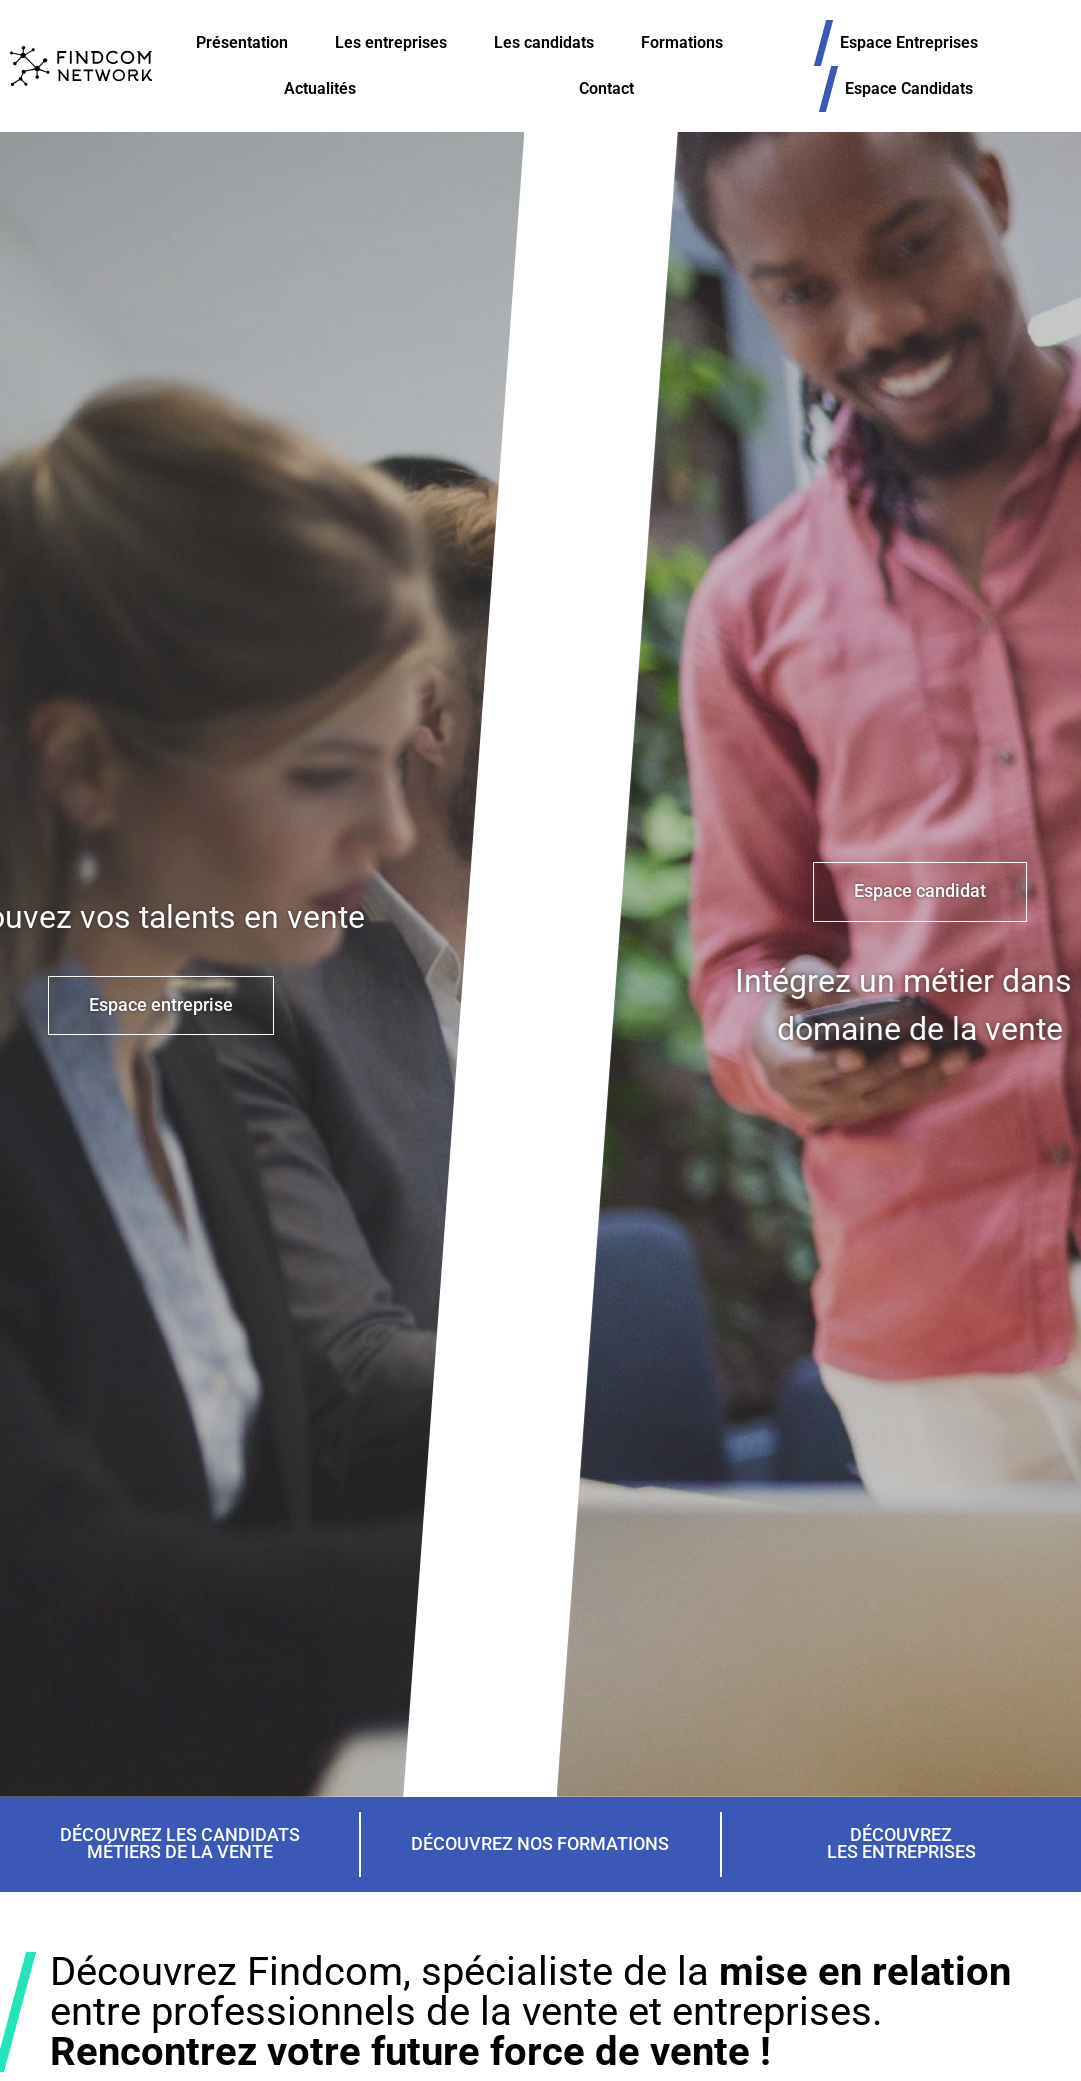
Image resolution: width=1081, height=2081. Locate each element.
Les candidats (544, 42)
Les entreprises (391, 42)
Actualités (320, 88)
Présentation (242, 42)
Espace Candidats (919, 89)
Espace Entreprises (919, 43)
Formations (682, 42)
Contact (606, 88)
